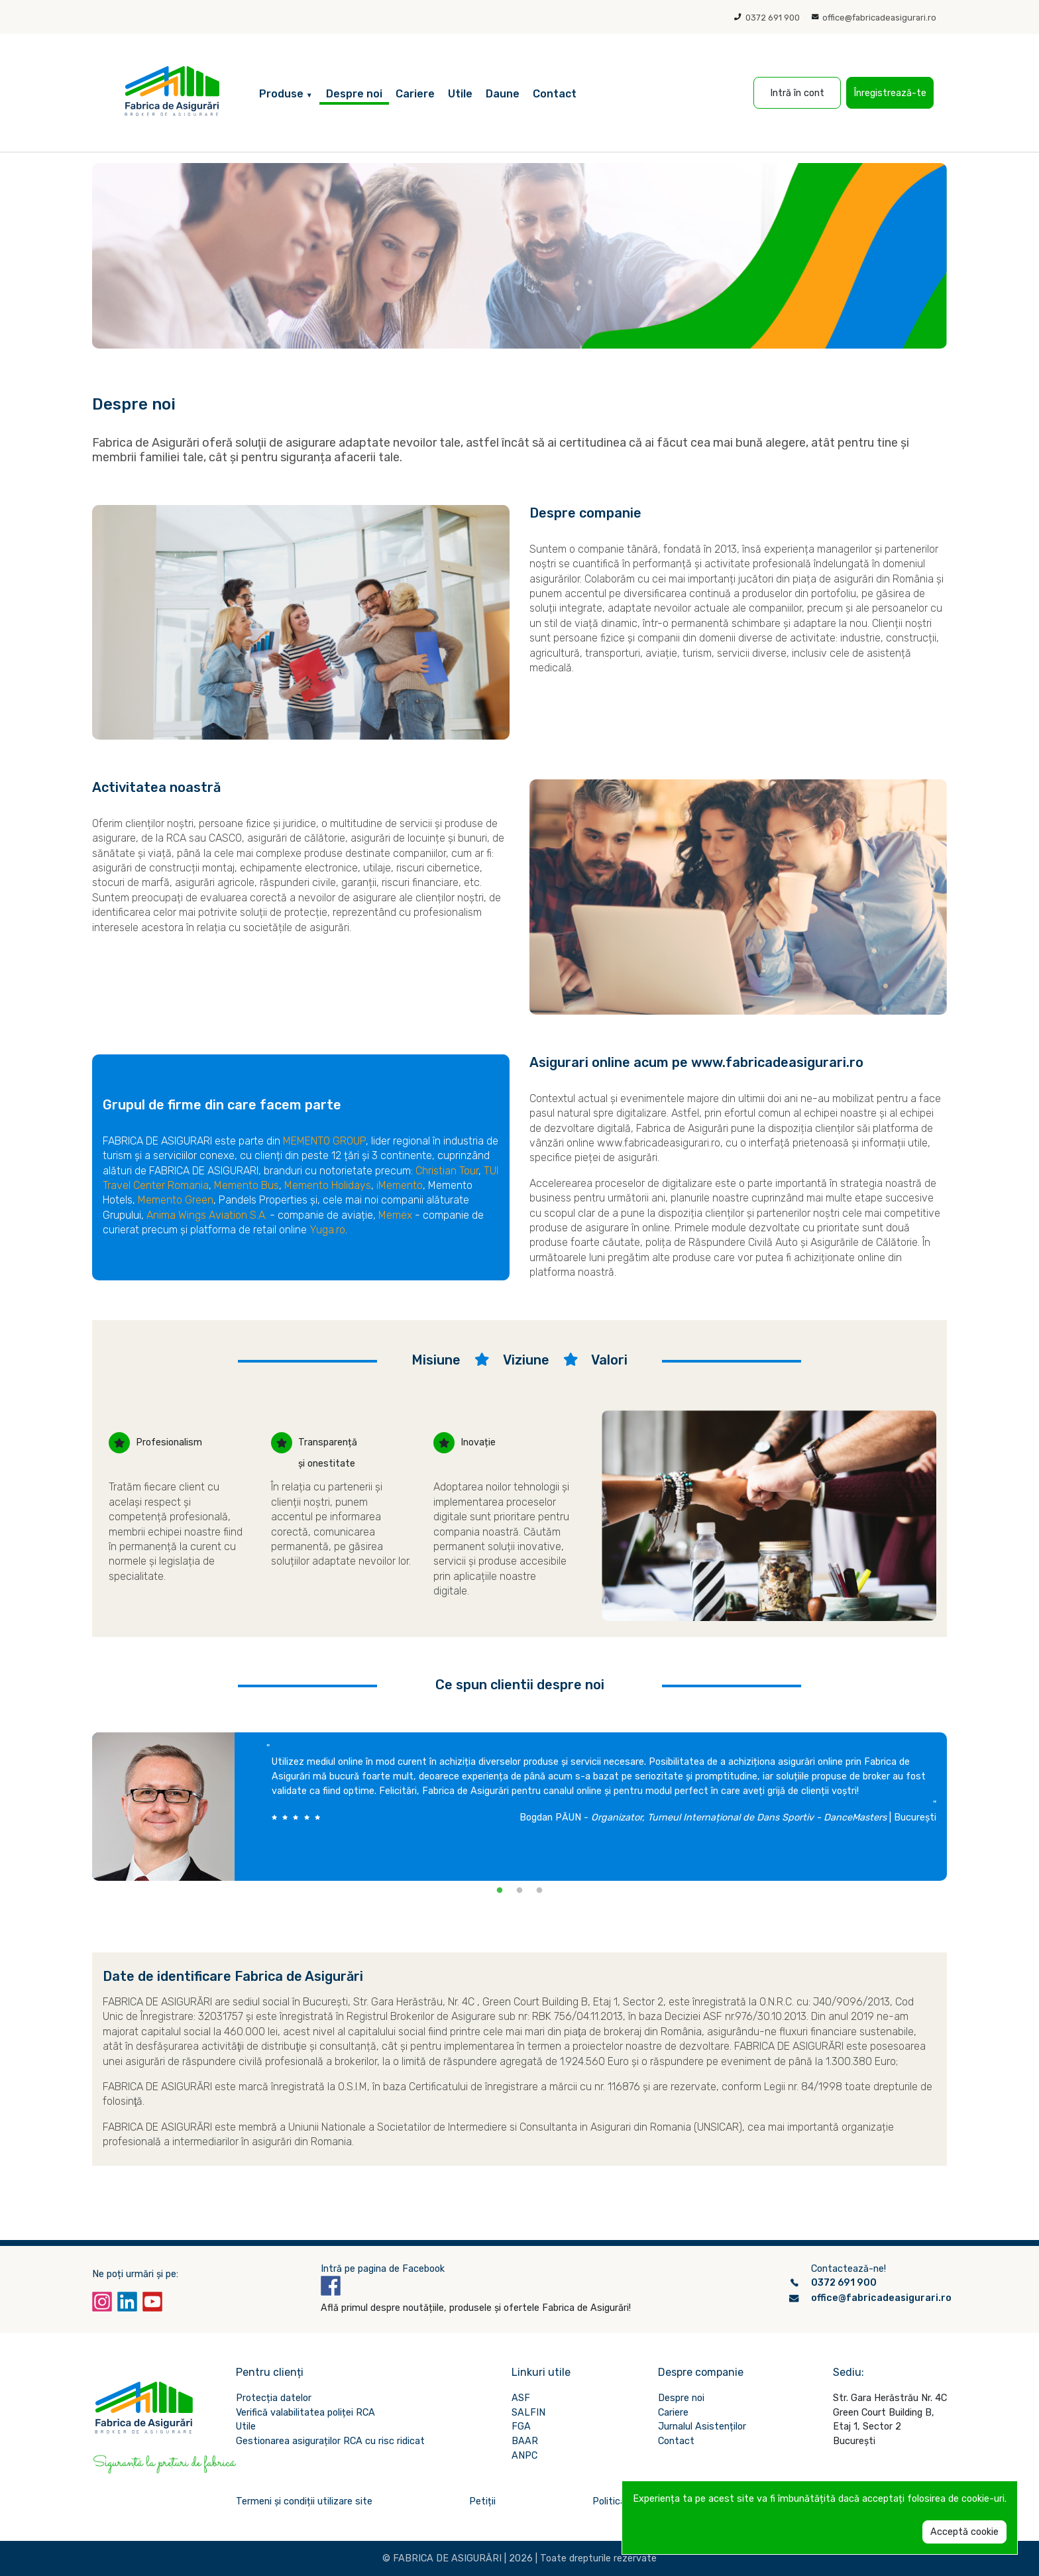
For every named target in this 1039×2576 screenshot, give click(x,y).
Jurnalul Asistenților (702, 2426)
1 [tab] (499, 1890)
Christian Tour (446, 1170)
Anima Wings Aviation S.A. (206, 1215)
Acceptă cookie (964, 2532)
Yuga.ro (327, 1229)
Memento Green (175, 1200)
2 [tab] (519, 1890)
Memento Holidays (327, 1185)
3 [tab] (539, 1890)
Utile (460, 93)
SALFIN (528, 2412)
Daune (503, 93)
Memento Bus (246, 1185)
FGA (521, 2426)
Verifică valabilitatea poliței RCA (305, 2412)
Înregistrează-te (889, 93)
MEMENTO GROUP (324, 1141)
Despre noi (354, 93)
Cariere (415, 93)
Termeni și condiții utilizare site (304, 2501)
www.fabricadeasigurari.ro (658, 1143)
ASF (521, 2398)
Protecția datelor (273, 2398)
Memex (395, 1215)
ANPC (524, 2455)
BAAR (525, 2441)
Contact (554, 93)
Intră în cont (797, 93)
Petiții (482, 2501)
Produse (286, 93)
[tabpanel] (519, 1806)
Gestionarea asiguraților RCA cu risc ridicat (330, 2441)
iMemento (399, 1185)
